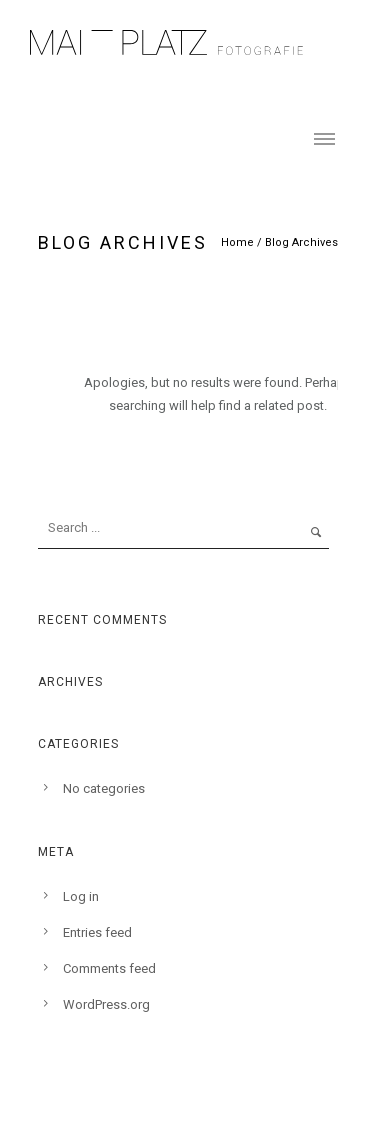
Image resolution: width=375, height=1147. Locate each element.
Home (237, 242)
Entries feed (97, 932)
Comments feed (109, 968)
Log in (81, 896)
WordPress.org (106, 1004)
